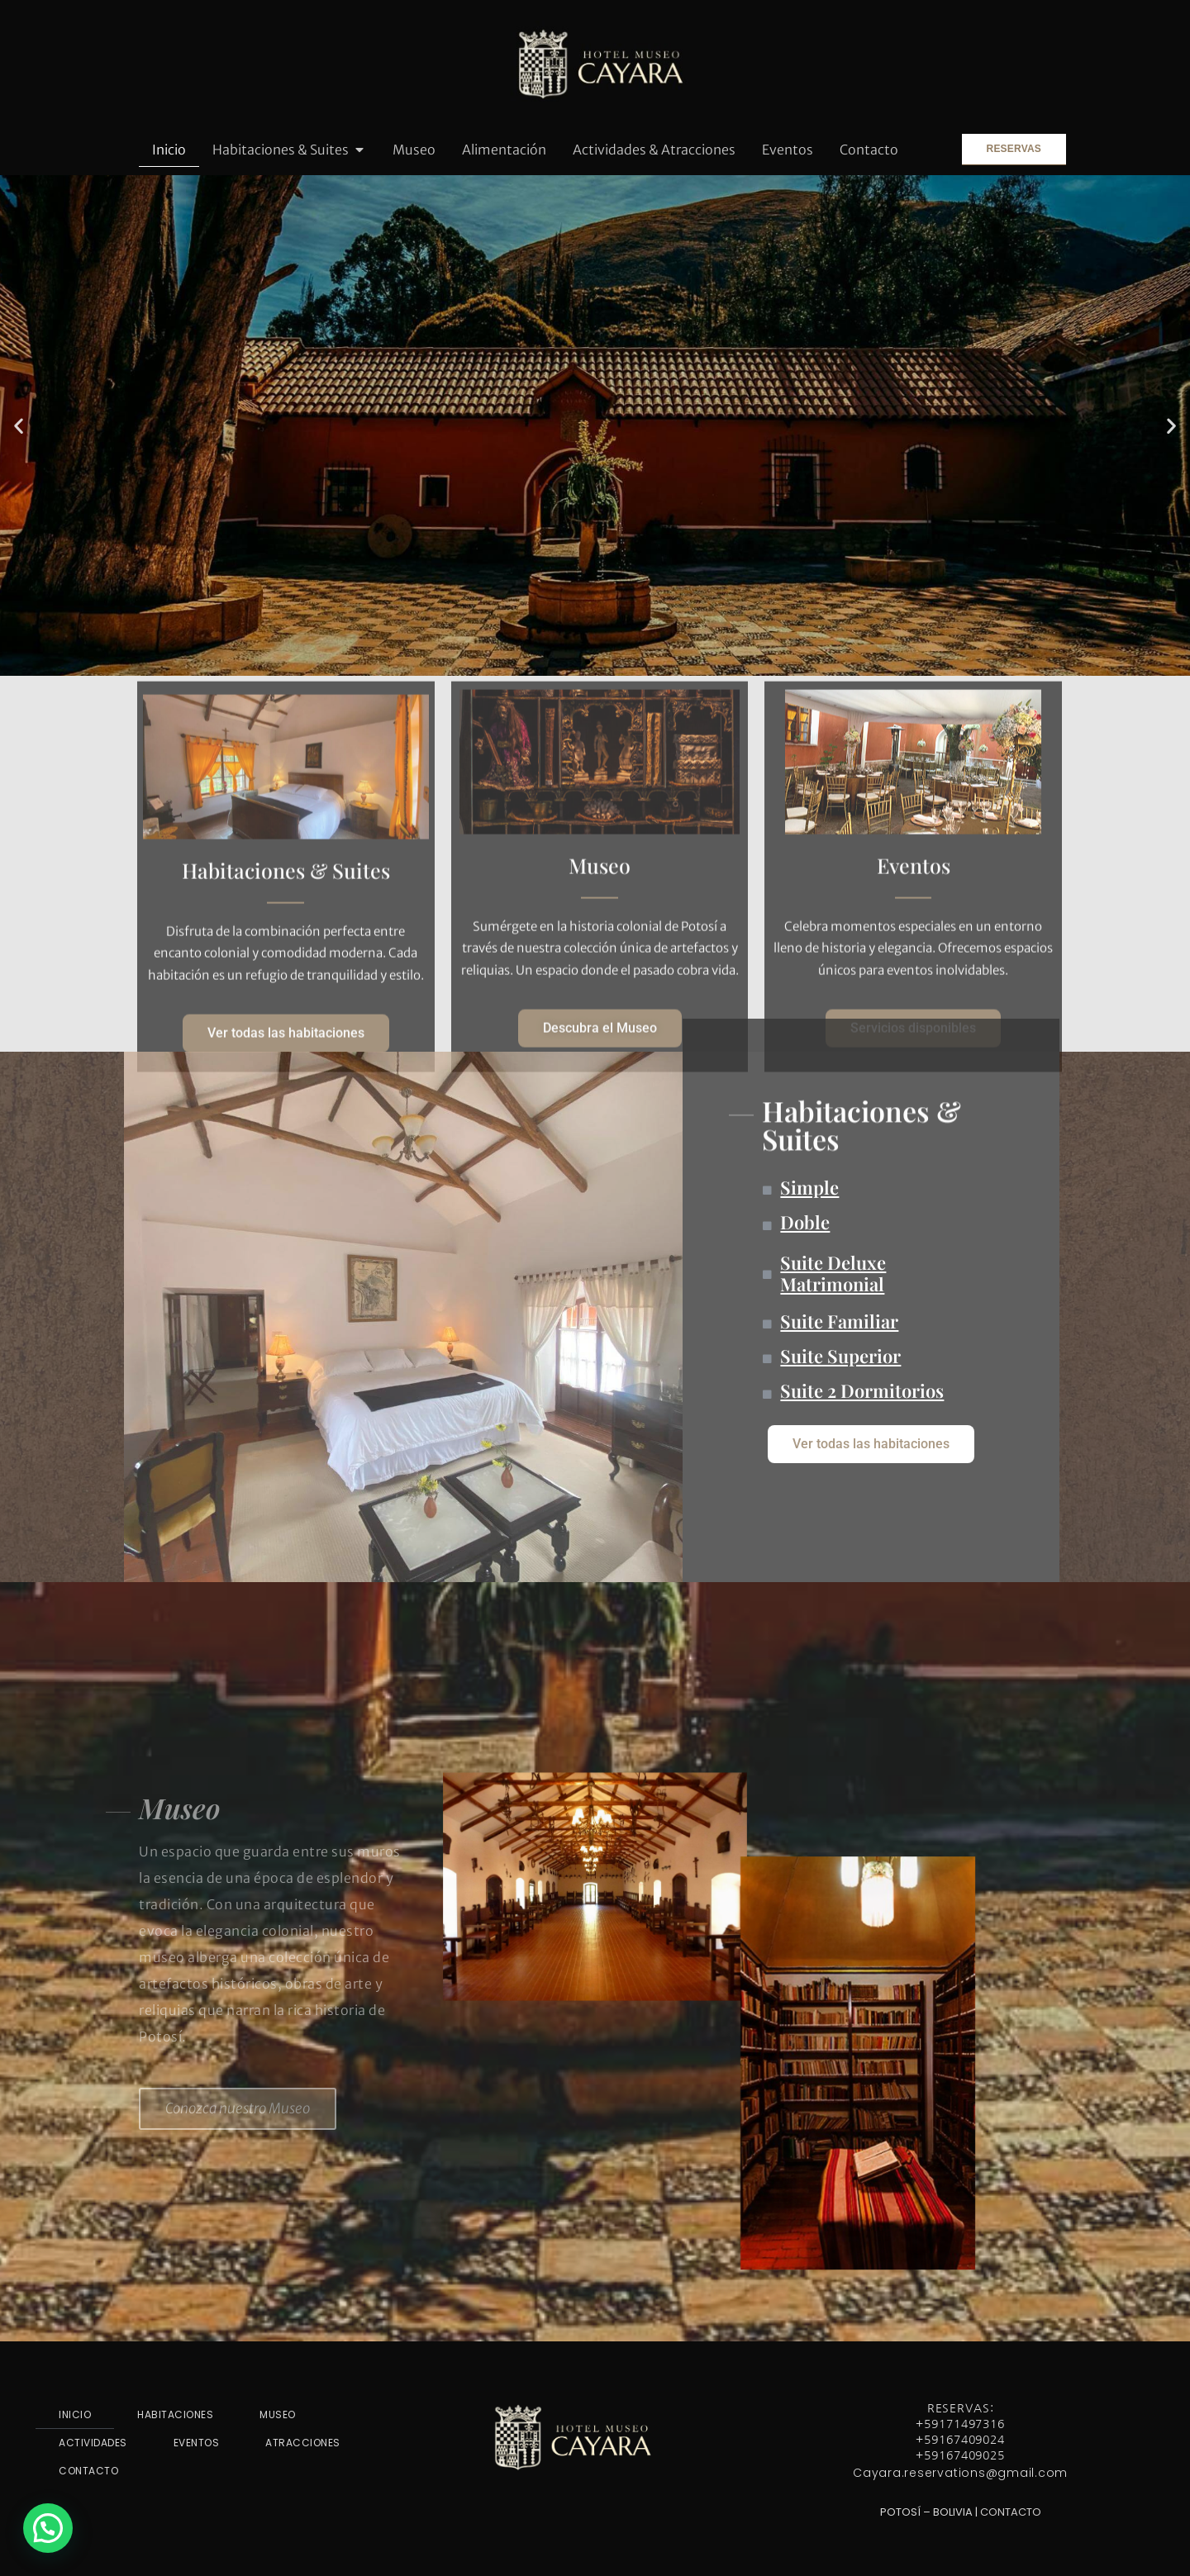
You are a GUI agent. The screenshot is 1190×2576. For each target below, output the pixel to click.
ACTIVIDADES (93, 2443)
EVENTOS (197, 2443)
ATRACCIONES (302, 2443)
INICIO (75, 2414)
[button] (18, 425)
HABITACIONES (175, 2414)
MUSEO (277, 2414)
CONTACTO (88, 2471)
